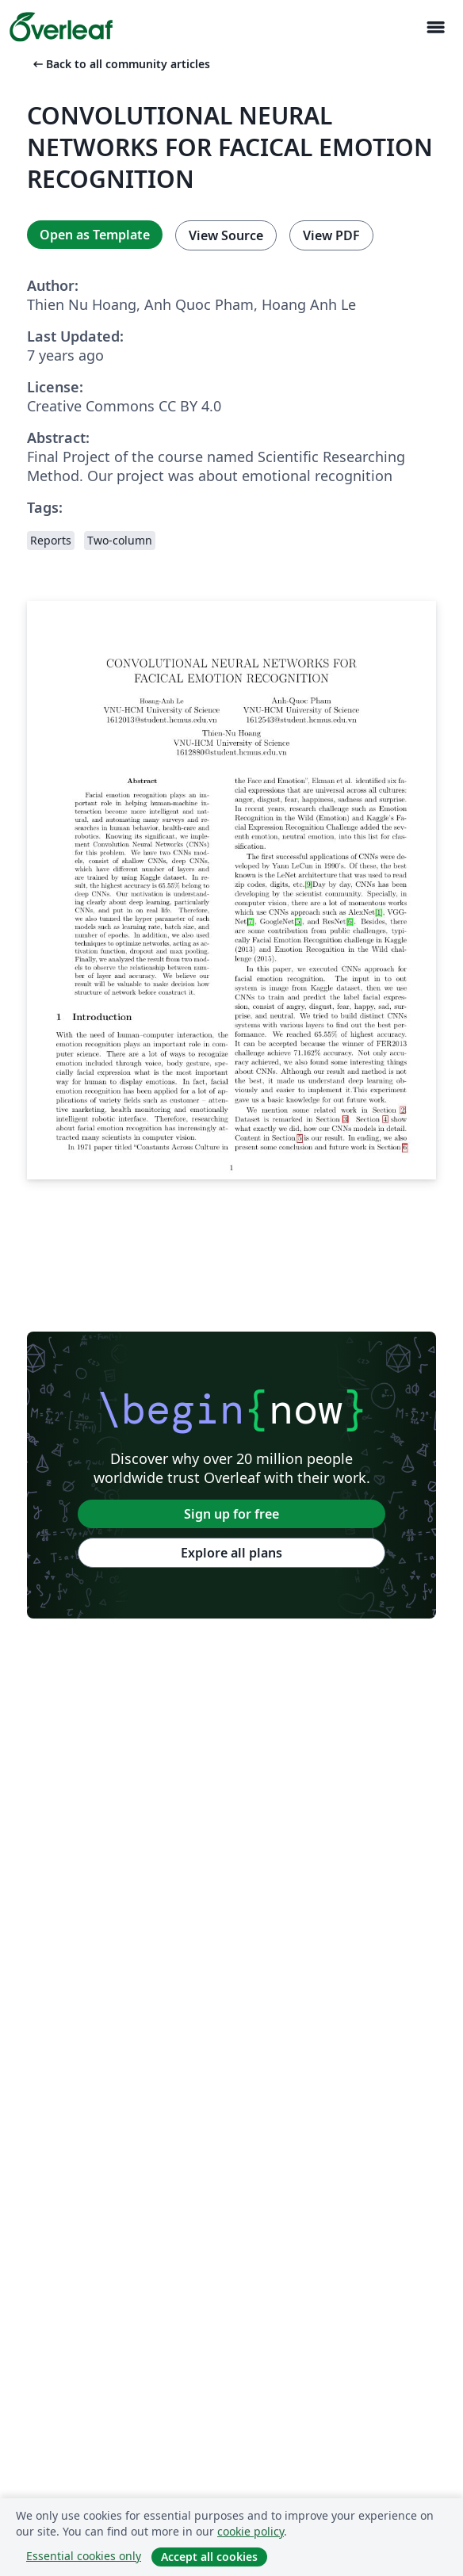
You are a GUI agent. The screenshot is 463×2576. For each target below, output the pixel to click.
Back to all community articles (120, 63)
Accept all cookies (209, 2556)
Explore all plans (231, 1552)
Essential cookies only (83, 2555)
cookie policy (250, 2531)
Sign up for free (231, 1514)
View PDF (331, 235)
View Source (226, 235)
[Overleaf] (61, 27)
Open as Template (95, 234)
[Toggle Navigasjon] (435, 27)
